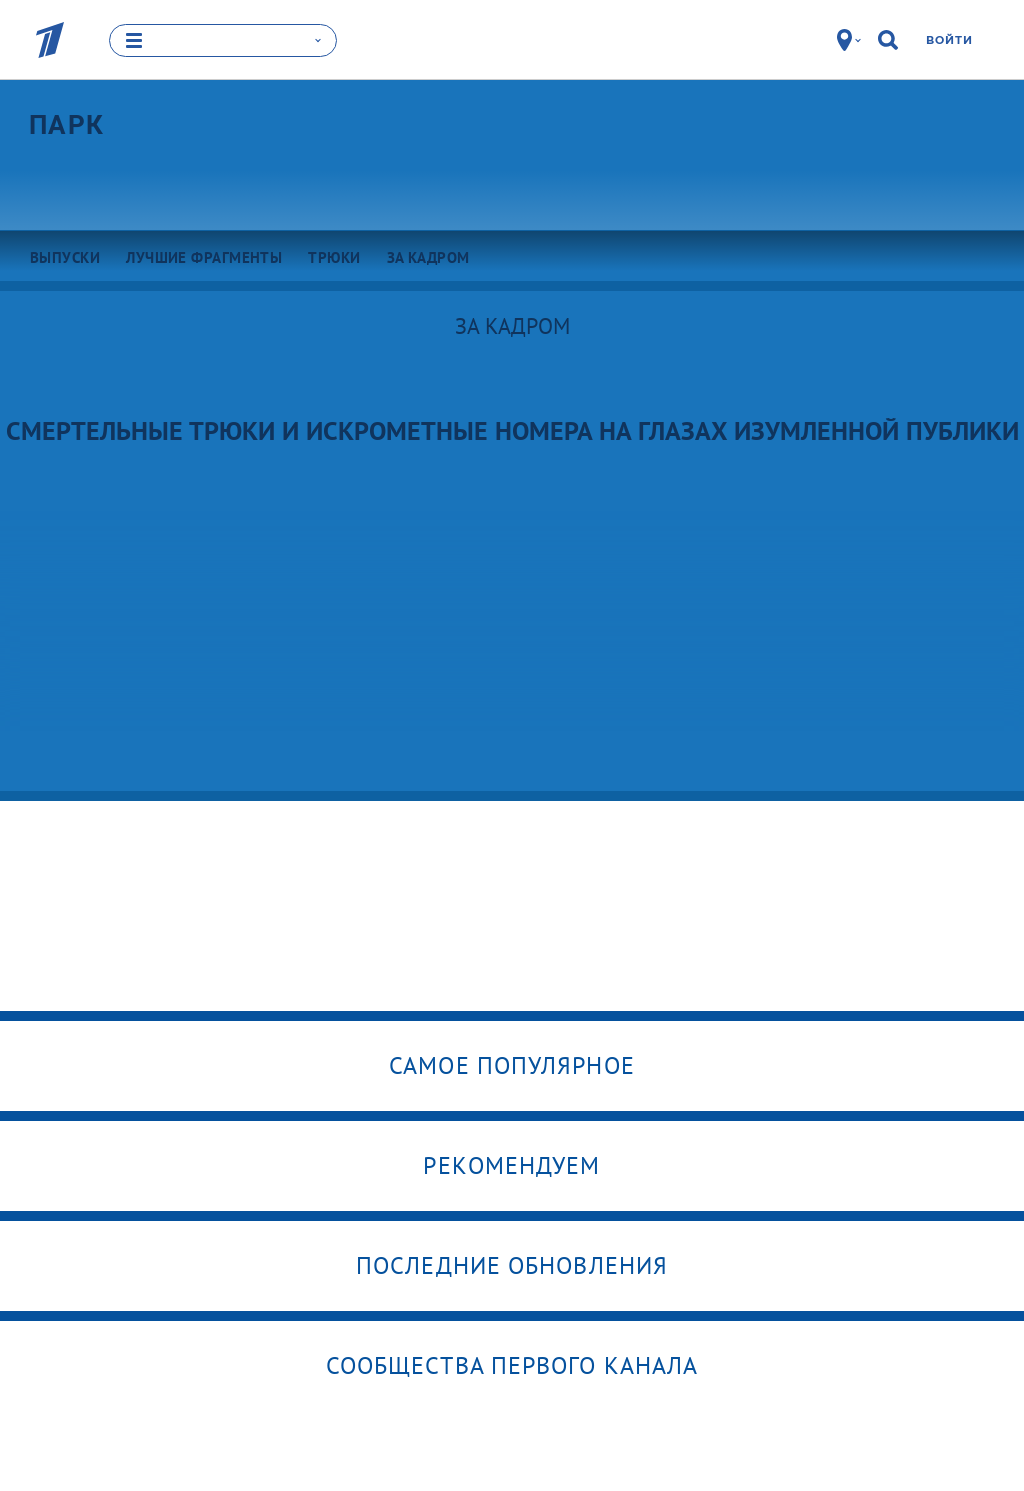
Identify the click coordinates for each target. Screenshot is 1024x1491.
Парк (66, 125)
